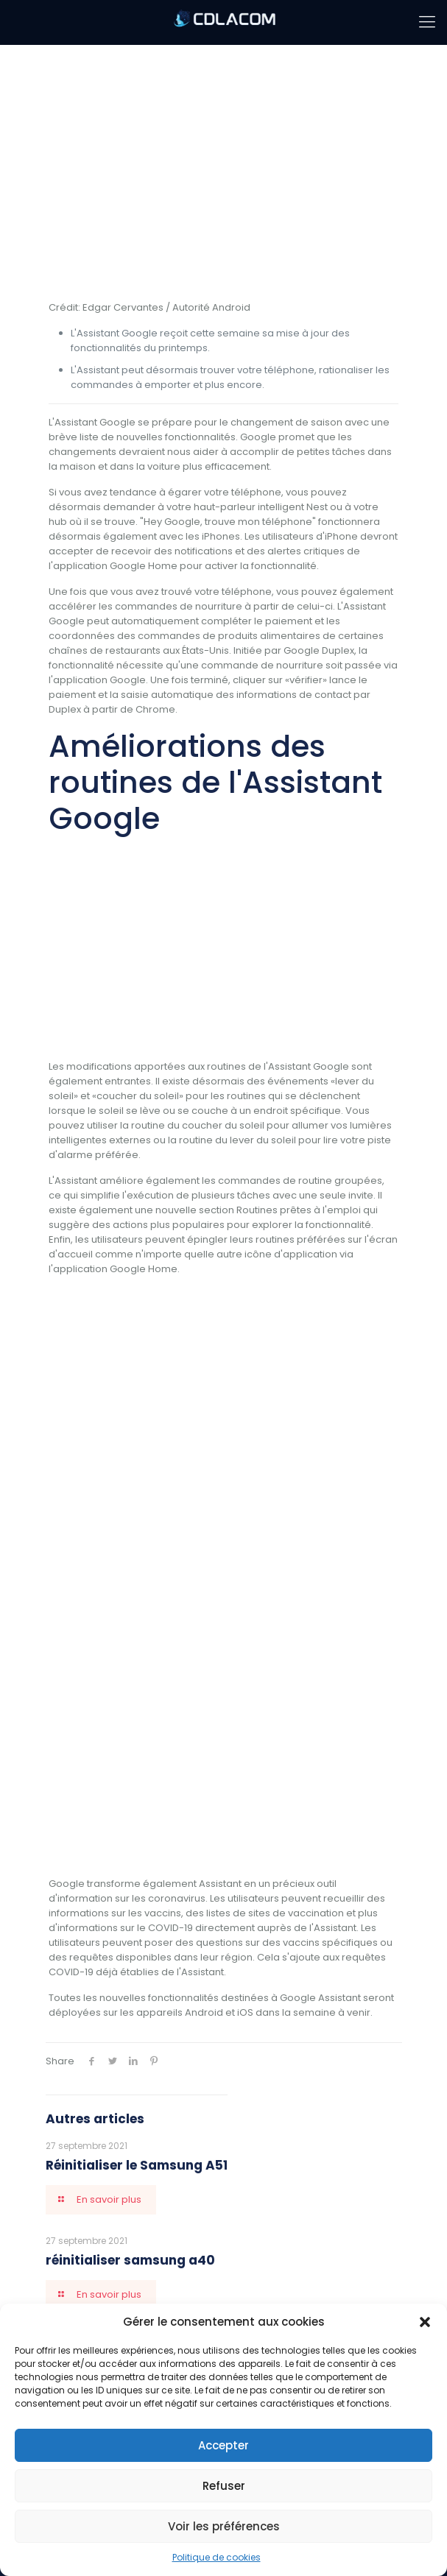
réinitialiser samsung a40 (130, 2260)
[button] (425, 2322)
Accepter (223, 2445)
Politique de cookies (216, 2557)
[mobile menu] (427, 22)
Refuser (224, 2486)
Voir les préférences (224, 2526)
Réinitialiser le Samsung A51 (137, 2165)
